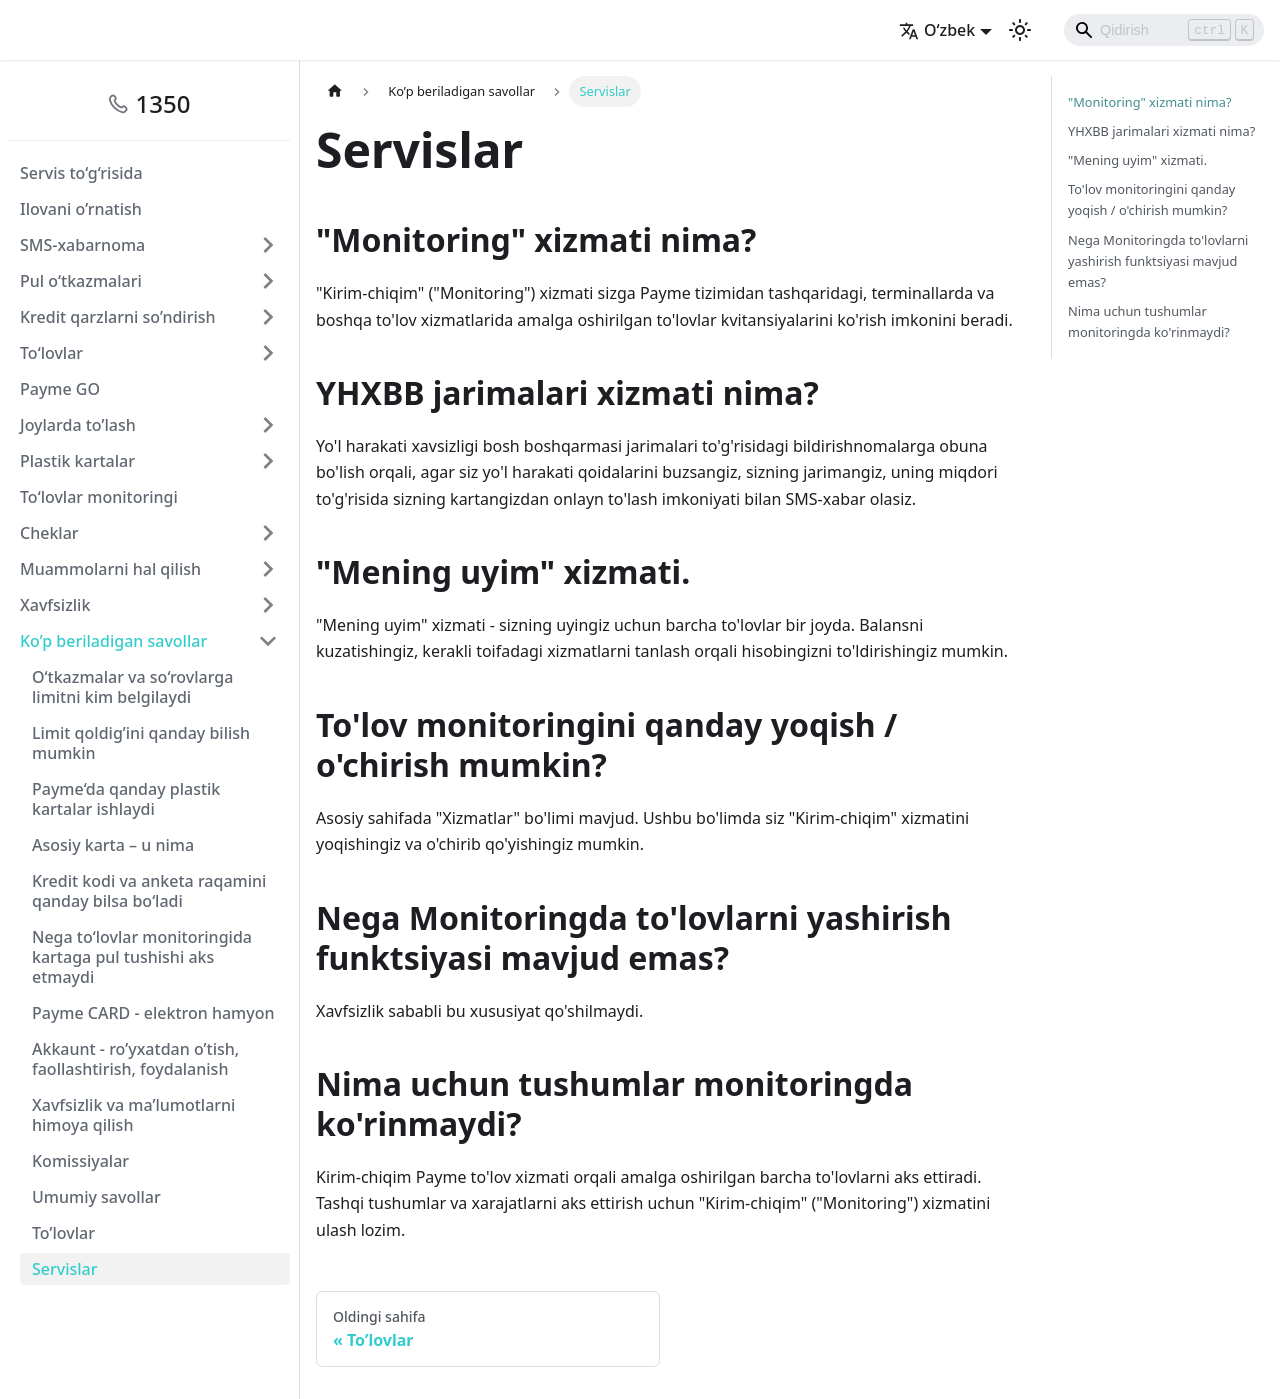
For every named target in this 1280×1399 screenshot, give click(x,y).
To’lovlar (63, 1233)
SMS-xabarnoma (82, 245)
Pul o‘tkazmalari (81, 281)
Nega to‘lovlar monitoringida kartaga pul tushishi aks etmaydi (142, 957)
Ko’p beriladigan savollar (113, 641)
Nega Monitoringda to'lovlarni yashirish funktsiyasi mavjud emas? (1158, 261)
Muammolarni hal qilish (110, 569)
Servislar (65, 1269)
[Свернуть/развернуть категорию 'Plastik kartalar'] (268, 461)
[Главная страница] (335, 91)
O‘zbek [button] (937, 30)
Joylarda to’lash (78, 425)
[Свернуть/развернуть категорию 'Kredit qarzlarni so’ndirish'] (268, 317)
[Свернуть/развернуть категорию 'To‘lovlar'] (268, 353)
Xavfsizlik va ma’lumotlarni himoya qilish (133, 1115)
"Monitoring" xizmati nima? (1149, 102)
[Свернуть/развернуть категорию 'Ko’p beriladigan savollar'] (268, 641)
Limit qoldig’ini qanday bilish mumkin (141, 743)
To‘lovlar (51, 353)
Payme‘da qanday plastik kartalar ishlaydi (126, 799)
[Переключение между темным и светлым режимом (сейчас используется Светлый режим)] (1020, 30)
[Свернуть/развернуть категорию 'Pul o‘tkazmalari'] (268, 281)
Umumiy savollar (96, 1197)
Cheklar (49, 533)
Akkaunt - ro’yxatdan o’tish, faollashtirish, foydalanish (135, 1059)
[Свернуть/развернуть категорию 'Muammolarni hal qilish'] (268, 569)
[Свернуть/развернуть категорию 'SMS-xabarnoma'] (268, 245)
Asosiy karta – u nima (113, 845)
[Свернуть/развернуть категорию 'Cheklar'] (268, 533)
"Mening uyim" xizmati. (1137, 160)
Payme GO (60, 389)
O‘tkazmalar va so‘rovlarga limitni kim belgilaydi (132, 687)
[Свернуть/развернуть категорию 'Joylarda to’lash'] (268, 425)
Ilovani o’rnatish (81, 209)
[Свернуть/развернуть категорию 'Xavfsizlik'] (268, 605)
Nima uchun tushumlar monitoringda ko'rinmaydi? (1149, 321)
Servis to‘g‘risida (81, 173)
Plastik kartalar (77, 461)
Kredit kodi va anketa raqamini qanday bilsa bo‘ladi (149, 891)
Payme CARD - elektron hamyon (153, 1013)
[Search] (1164, 30)
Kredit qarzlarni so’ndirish (118, 317)
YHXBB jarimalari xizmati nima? (1161, 131)
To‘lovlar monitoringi (99, 497)
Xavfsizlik (55, 605)
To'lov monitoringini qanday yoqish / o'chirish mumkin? (1151, 199)
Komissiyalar (80, 1161)
